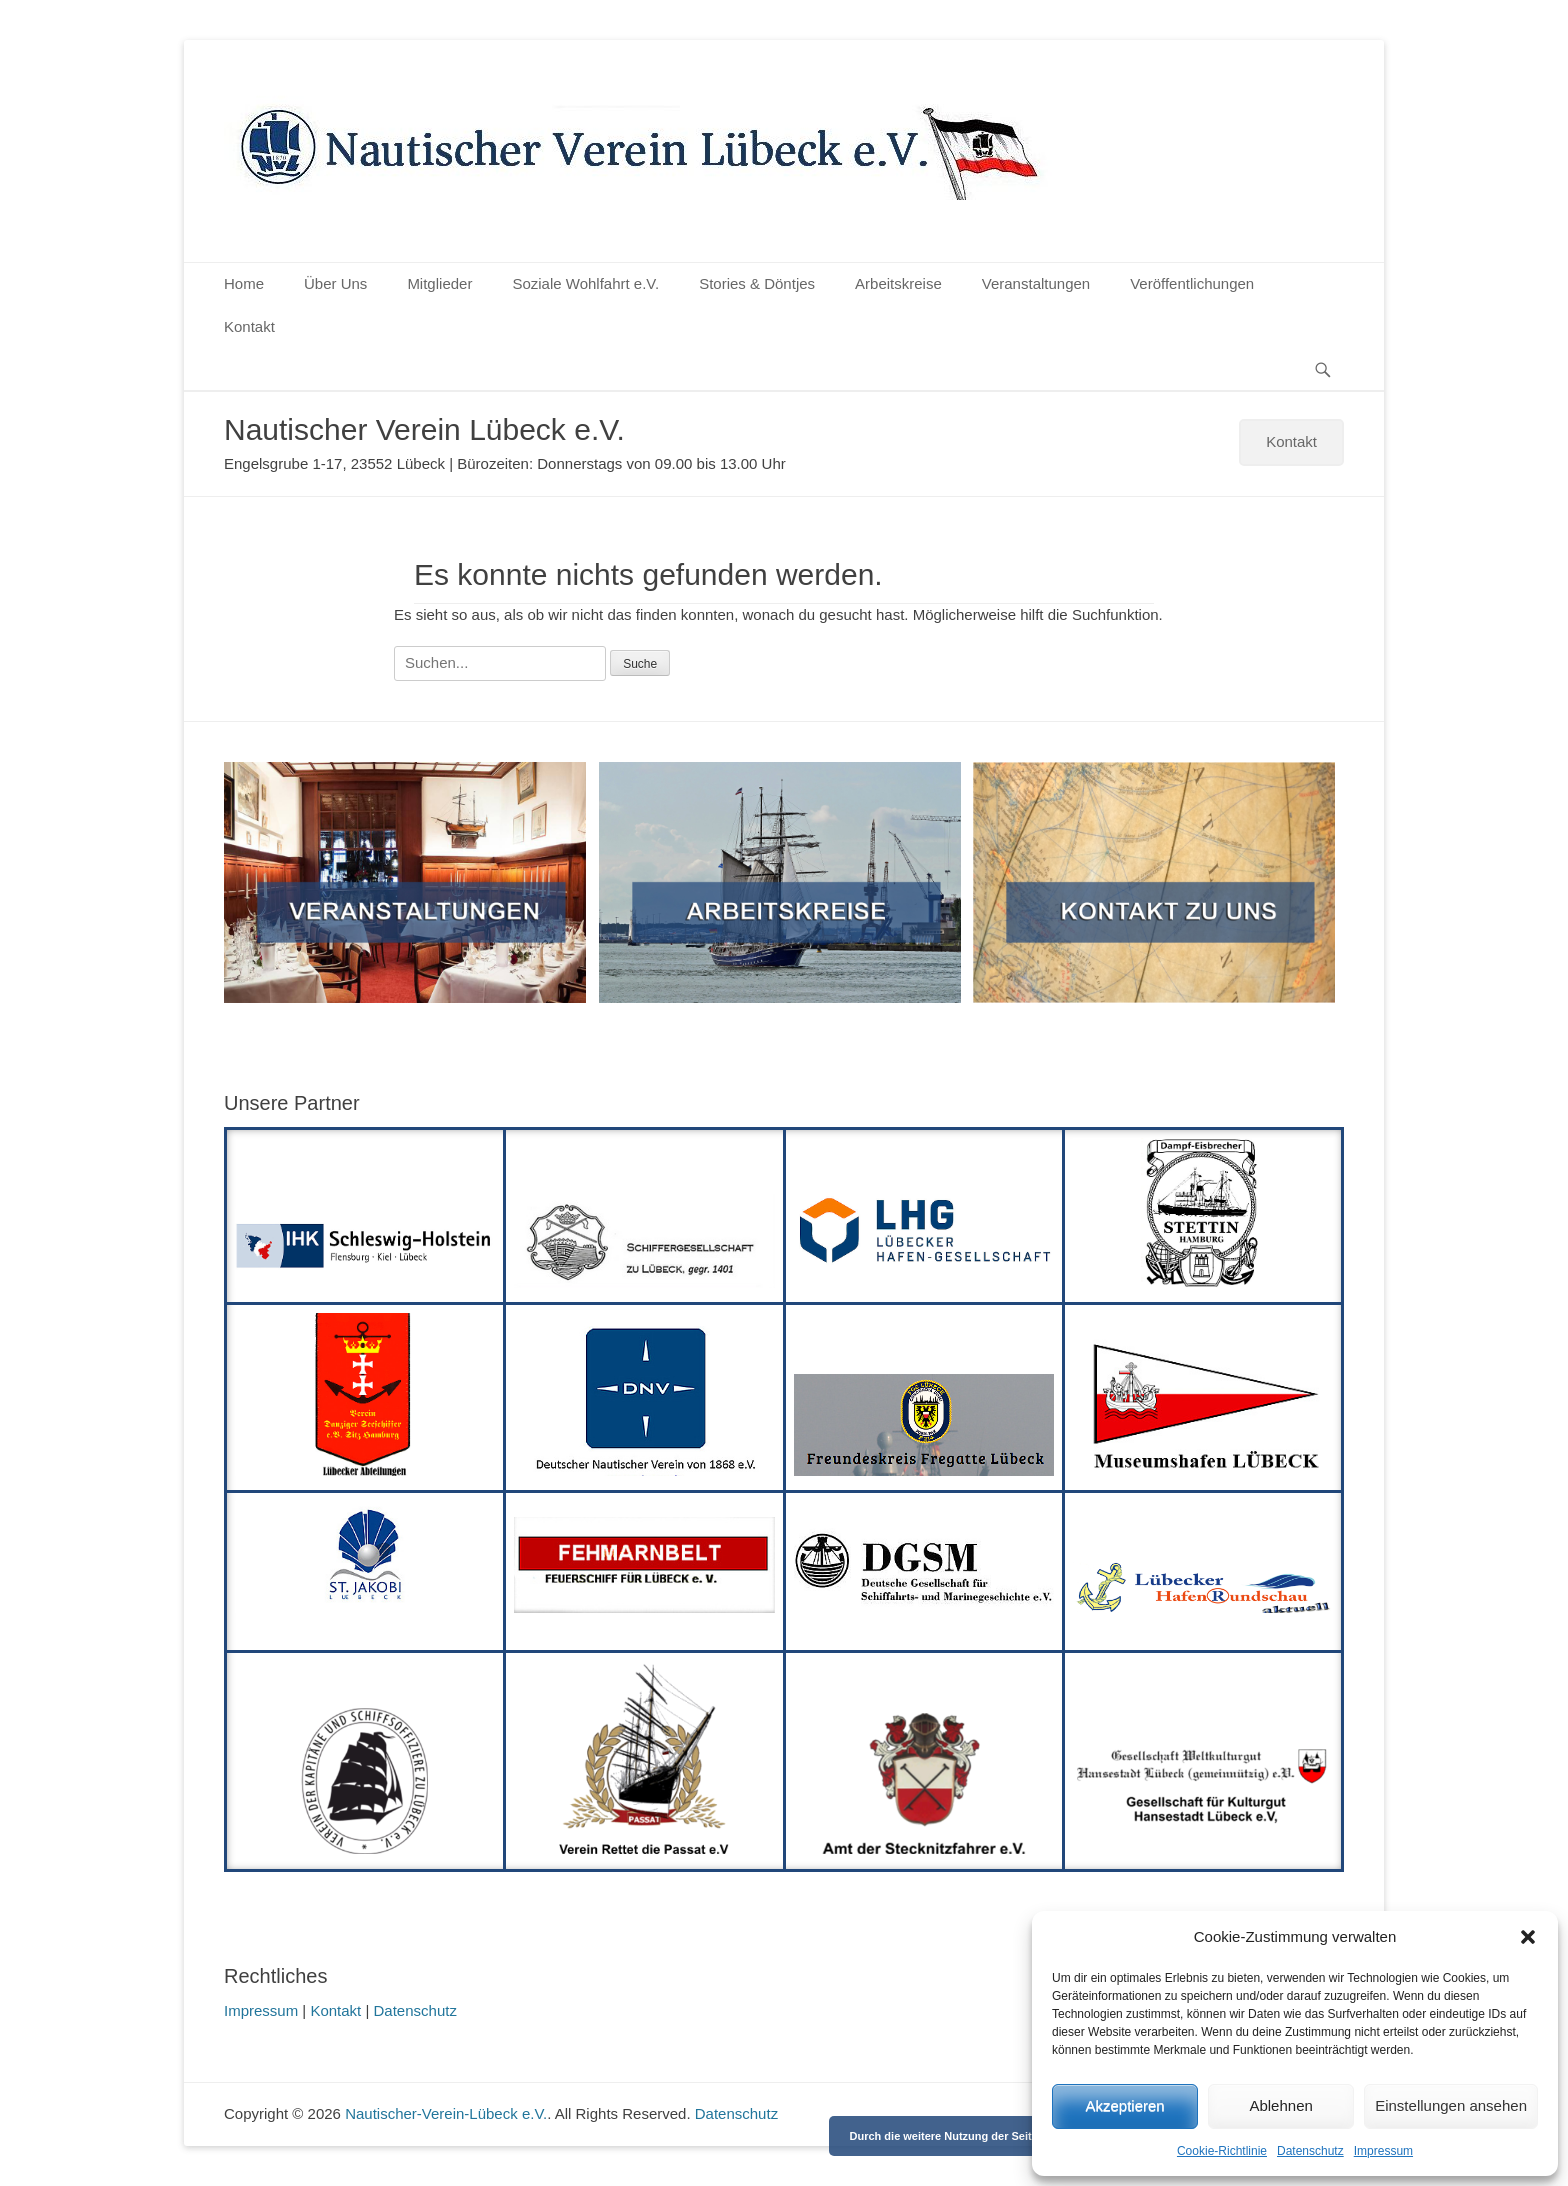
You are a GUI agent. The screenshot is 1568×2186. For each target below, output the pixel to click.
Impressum (1383, 2151)
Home (244, 283)
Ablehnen (1280, 2105)
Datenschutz (1310, 2151)
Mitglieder (439, 283)
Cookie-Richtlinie (1222, 2151)
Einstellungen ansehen (1451, 2105)
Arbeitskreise (898, 283)
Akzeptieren (1124, 2105)
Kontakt (249, 326)
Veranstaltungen (1036, 283)
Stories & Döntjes (757, 283)
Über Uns (335, 283)
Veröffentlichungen (1192, 283)
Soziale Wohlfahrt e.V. (585, 283)
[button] (1528, 1937)
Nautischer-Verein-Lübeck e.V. (446, 2113)
